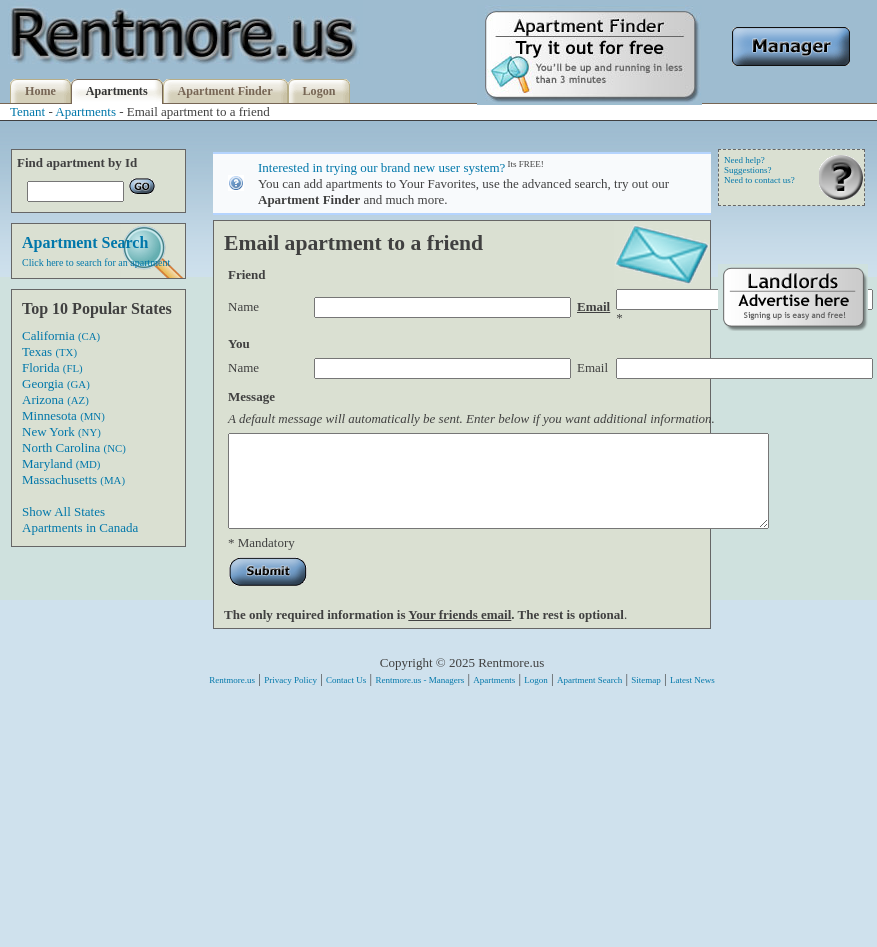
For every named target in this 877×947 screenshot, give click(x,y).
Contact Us (346, 698)
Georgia (56, 383)
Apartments (117, 91)
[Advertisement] (793, 647)
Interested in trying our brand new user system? (381, 167)
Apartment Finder (225, 91)
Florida (52, 367)
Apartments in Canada (80, 527)
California (61, 335)
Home (40, 91)
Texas (49, 351)
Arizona (55, 399)
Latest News (692, 698)
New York (61, 431)
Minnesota (63, 415)
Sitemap (646, 698)
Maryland (61, 463)
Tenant (27, 111)
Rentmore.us (232, 698)
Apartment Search (589, 698)
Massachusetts (73, 479)
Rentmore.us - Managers (419, 698)
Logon (319, 91)
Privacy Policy (290, 698)
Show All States (63, 511)
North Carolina (74, 447)
